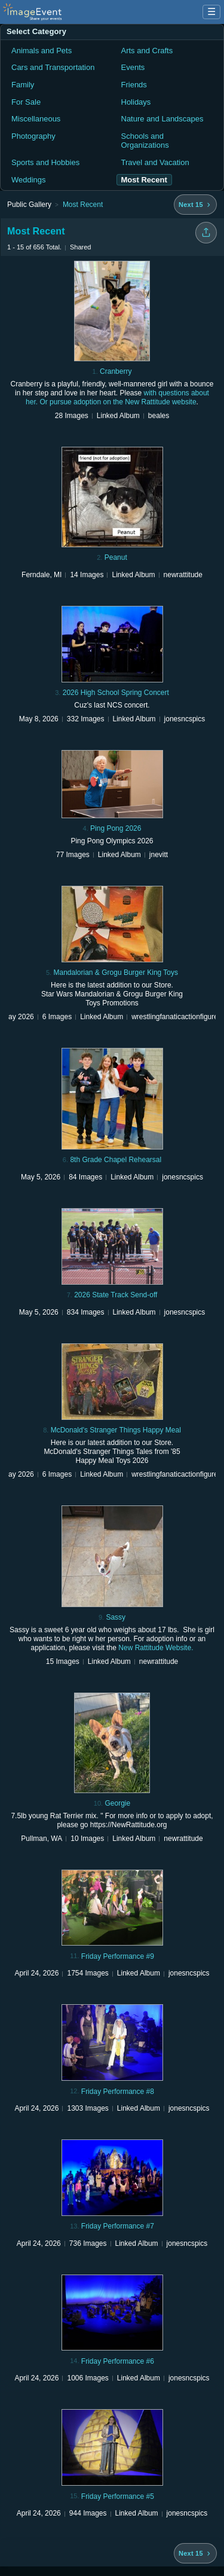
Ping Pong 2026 (115, 828)
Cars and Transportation (52, 67)
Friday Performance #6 (117, 2361)
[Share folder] (206, 232)
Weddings (28, 179)
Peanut (116, 557)
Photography (33, 136)
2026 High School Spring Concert (116, 692)
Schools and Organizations (145, 141)
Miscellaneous (35, 118)
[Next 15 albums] (195, 204)
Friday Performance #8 (117, 2091)
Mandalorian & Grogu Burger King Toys (115, 972)
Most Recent (83, 204)
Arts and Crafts (147, 50)
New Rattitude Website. (155, 1648)
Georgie (117, 1803)
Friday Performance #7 (117, 2226)
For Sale (26, 101)
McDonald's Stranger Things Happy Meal (116, 1430)
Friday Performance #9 (117, 1956)
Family (22, 84)
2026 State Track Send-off (115, 1295)
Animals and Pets (41, 50)
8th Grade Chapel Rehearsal (115, 1160)
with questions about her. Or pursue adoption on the (117, 397)
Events (133, 67)
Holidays (136, 101)
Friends (134, 84)
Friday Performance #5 (117, 2496)
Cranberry (115, 371)
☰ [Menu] (211, 12)
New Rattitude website (160, 402)
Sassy (115, 1617)
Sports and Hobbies (45, 162)
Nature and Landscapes (162, 118)
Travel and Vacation (155, 162)
